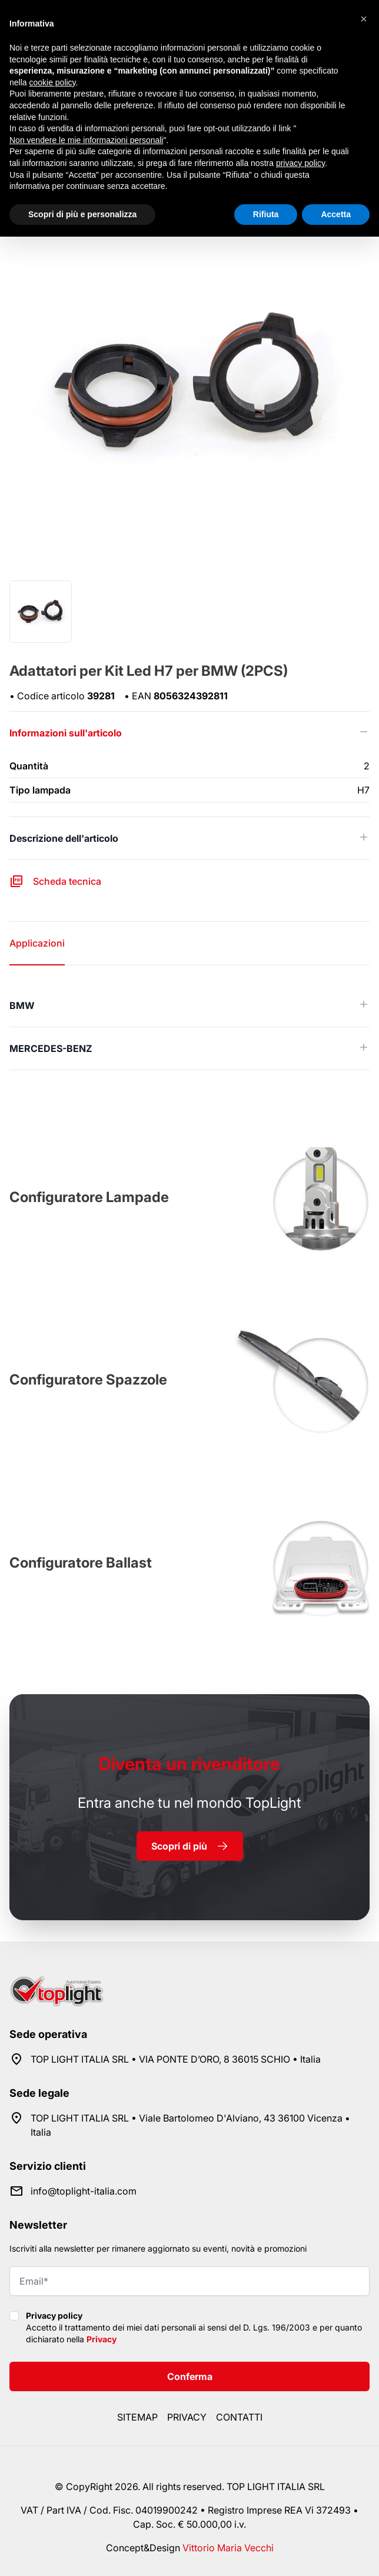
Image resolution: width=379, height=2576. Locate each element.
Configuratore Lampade (89, 1197)
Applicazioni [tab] (37, 943)
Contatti (239, 2417)
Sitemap (137, 2417)
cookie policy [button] (52, 82)
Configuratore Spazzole (88, 1379)
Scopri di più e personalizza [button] (82, 214)
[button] (363, 18)
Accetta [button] (336, 214)
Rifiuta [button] (266, 214)
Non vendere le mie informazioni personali (86, 140)
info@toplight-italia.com (84, 2191)
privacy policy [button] (300, 163)
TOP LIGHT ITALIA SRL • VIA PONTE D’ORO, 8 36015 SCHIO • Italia (176, 2059)
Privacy (102, 2339)
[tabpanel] (189, 1027)
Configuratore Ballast (80, 1562)
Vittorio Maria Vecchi (228, 2548)
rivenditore (189, 1763)
